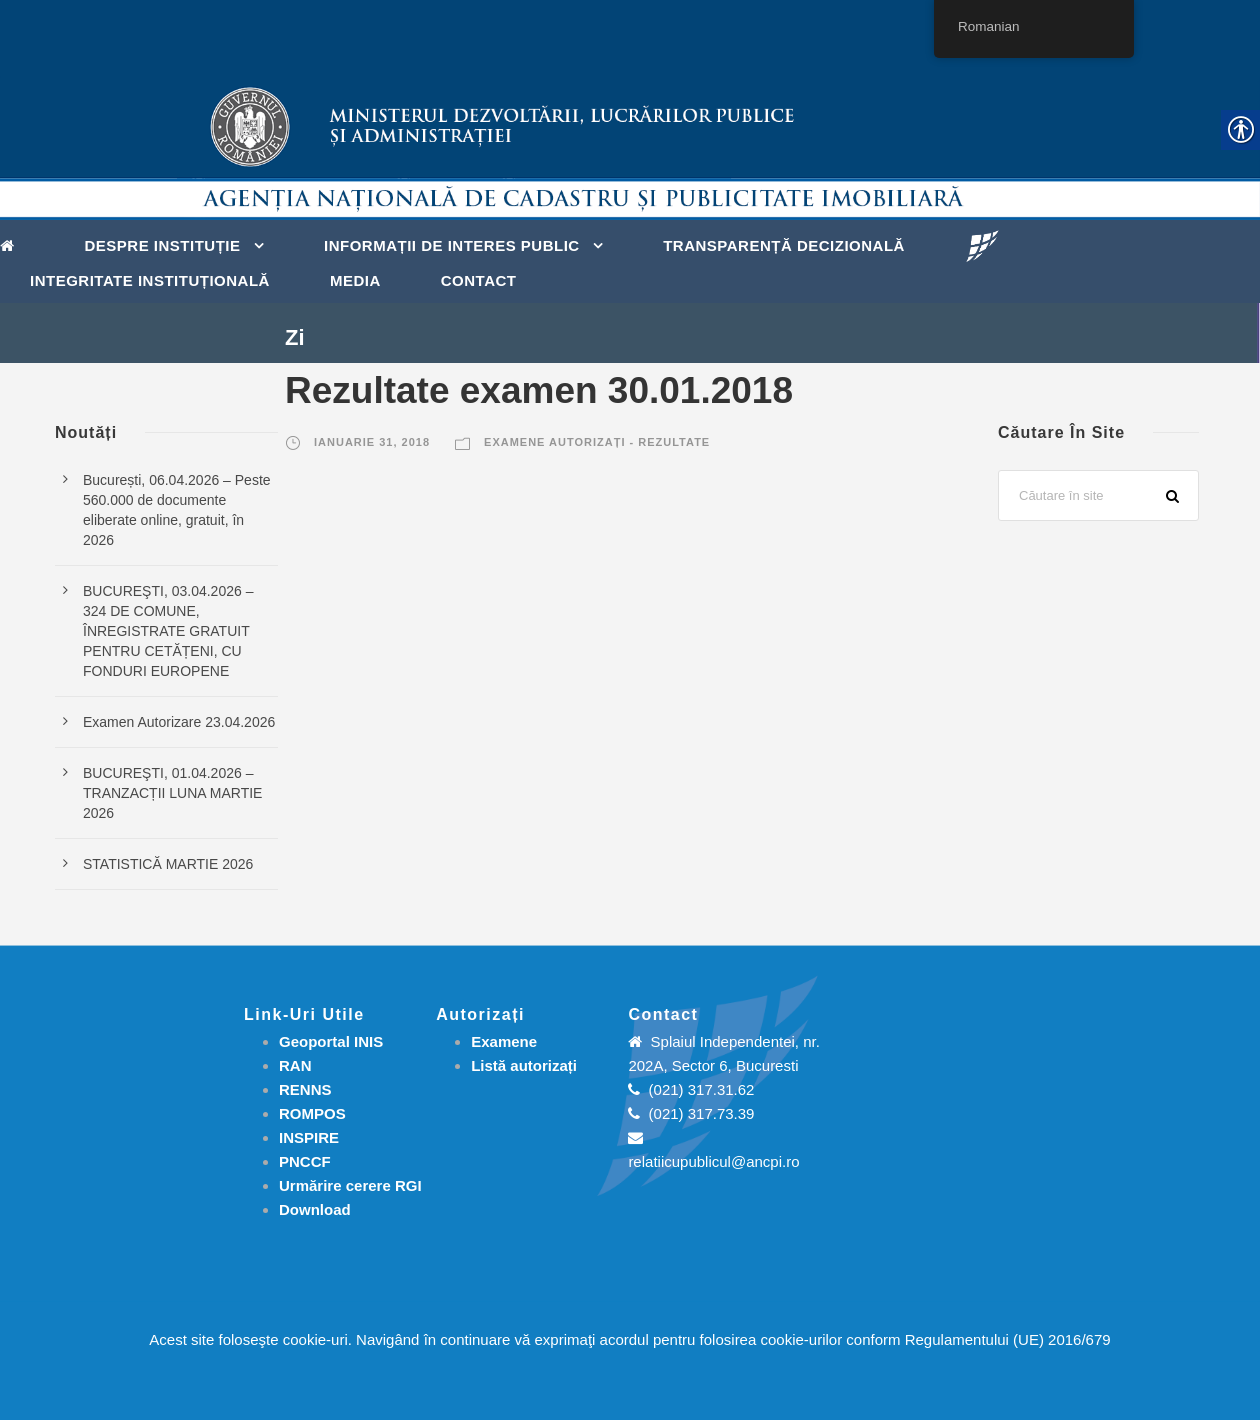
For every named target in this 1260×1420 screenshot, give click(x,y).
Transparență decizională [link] (784, 245)
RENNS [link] (305, 1089)
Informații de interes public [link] (452, 245)
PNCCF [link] (305, 1161)
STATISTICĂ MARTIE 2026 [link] (168, 864)
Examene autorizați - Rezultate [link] (597, 442)
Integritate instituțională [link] (150, 280)
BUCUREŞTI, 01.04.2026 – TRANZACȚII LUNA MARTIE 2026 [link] (172, 793)
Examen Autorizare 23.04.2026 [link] (179, 722)
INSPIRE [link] (309, 1137)
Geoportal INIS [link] (331, 1041)
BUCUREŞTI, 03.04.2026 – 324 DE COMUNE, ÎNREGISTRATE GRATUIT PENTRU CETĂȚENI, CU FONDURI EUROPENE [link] (168, 631)
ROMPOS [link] (312, 1113)
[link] (12, 244)
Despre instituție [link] (163, 245)
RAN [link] (295, 1065)
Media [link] (355, 280)
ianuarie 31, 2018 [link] (372, 442)
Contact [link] (479, 280)
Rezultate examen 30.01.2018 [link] (539, 390)
